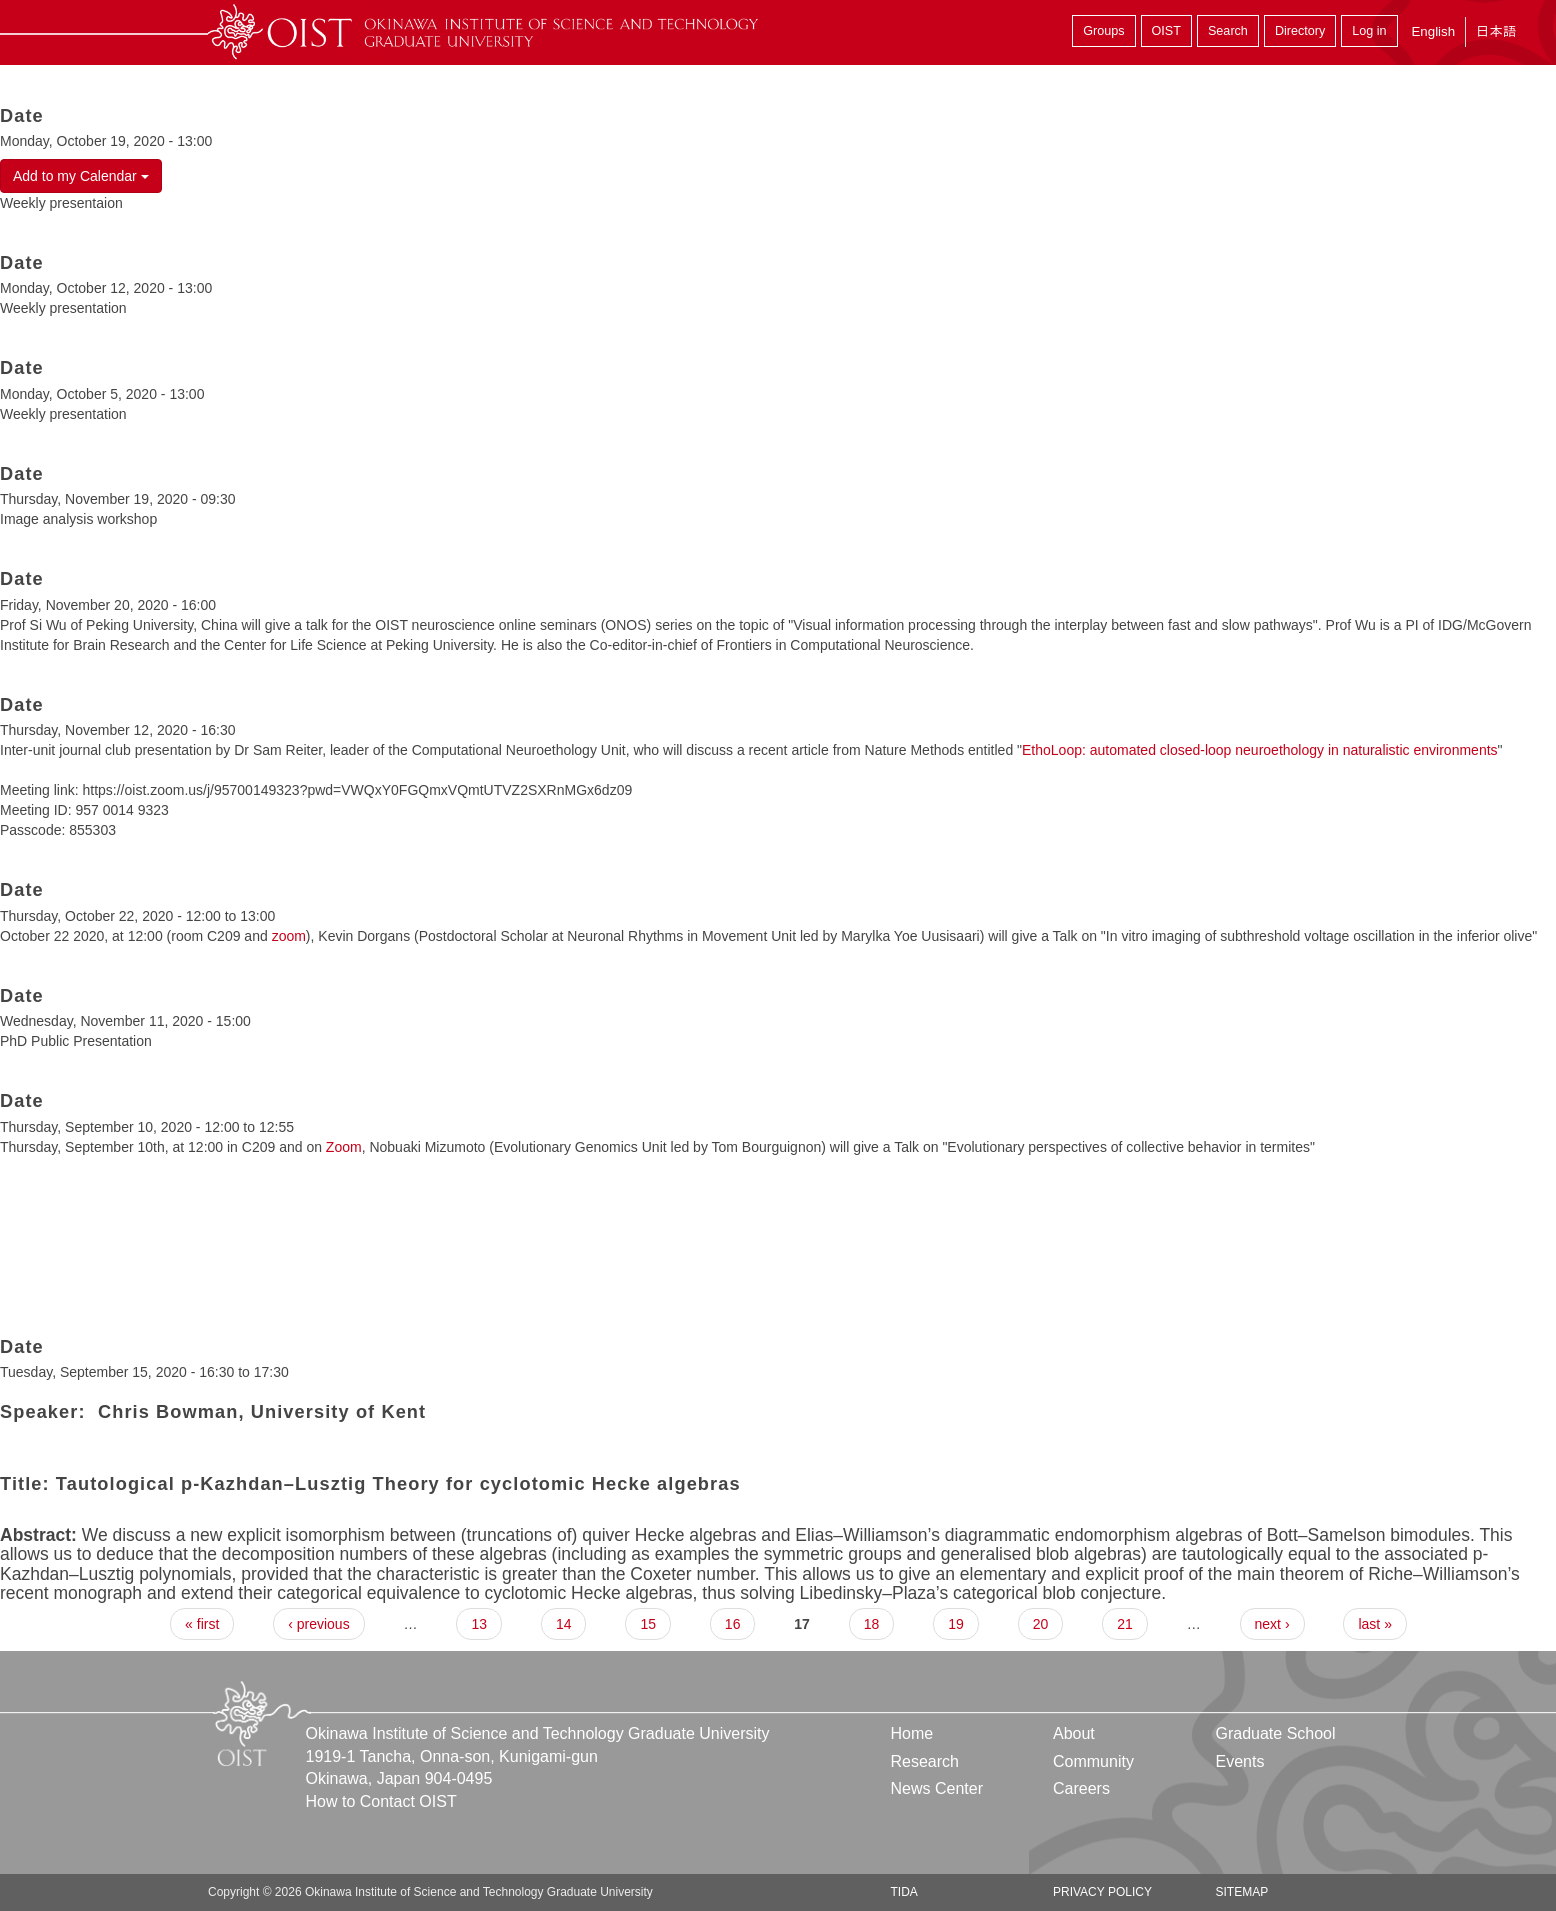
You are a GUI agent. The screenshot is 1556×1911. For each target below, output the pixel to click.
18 (872, 1624)
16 (733, 1624)
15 (648, 1624)
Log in (1369, 31)
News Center (937, 1788)
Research (925, 1761)
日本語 (1496, 31)
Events (1239, 1761)
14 (564, 1624)
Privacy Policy (1102, 1892)
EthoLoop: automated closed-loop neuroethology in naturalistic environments (1260, 750)
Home (912, 1733)
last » (1374, 1624)
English (1433, 31)
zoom (289, 936)
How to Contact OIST (381, 1801)
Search (1228, 31)
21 (1125, 1624)
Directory (1300, 31)
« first (202, 1624)
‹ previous (318, 1624)
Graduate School (1275, 1733)
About (1074, 1733)
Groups (1103, 31)
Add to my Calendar (81, 176)
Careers (1081, 1788)
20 (1041, 1624)
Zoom (344, 1147)
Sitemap (1241, 1892)
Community (1093, 1761)
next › (1272, 1624)
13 (479, 1624)
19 (956, 1624)
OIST (1166, 31)
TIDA (904, 1892)
